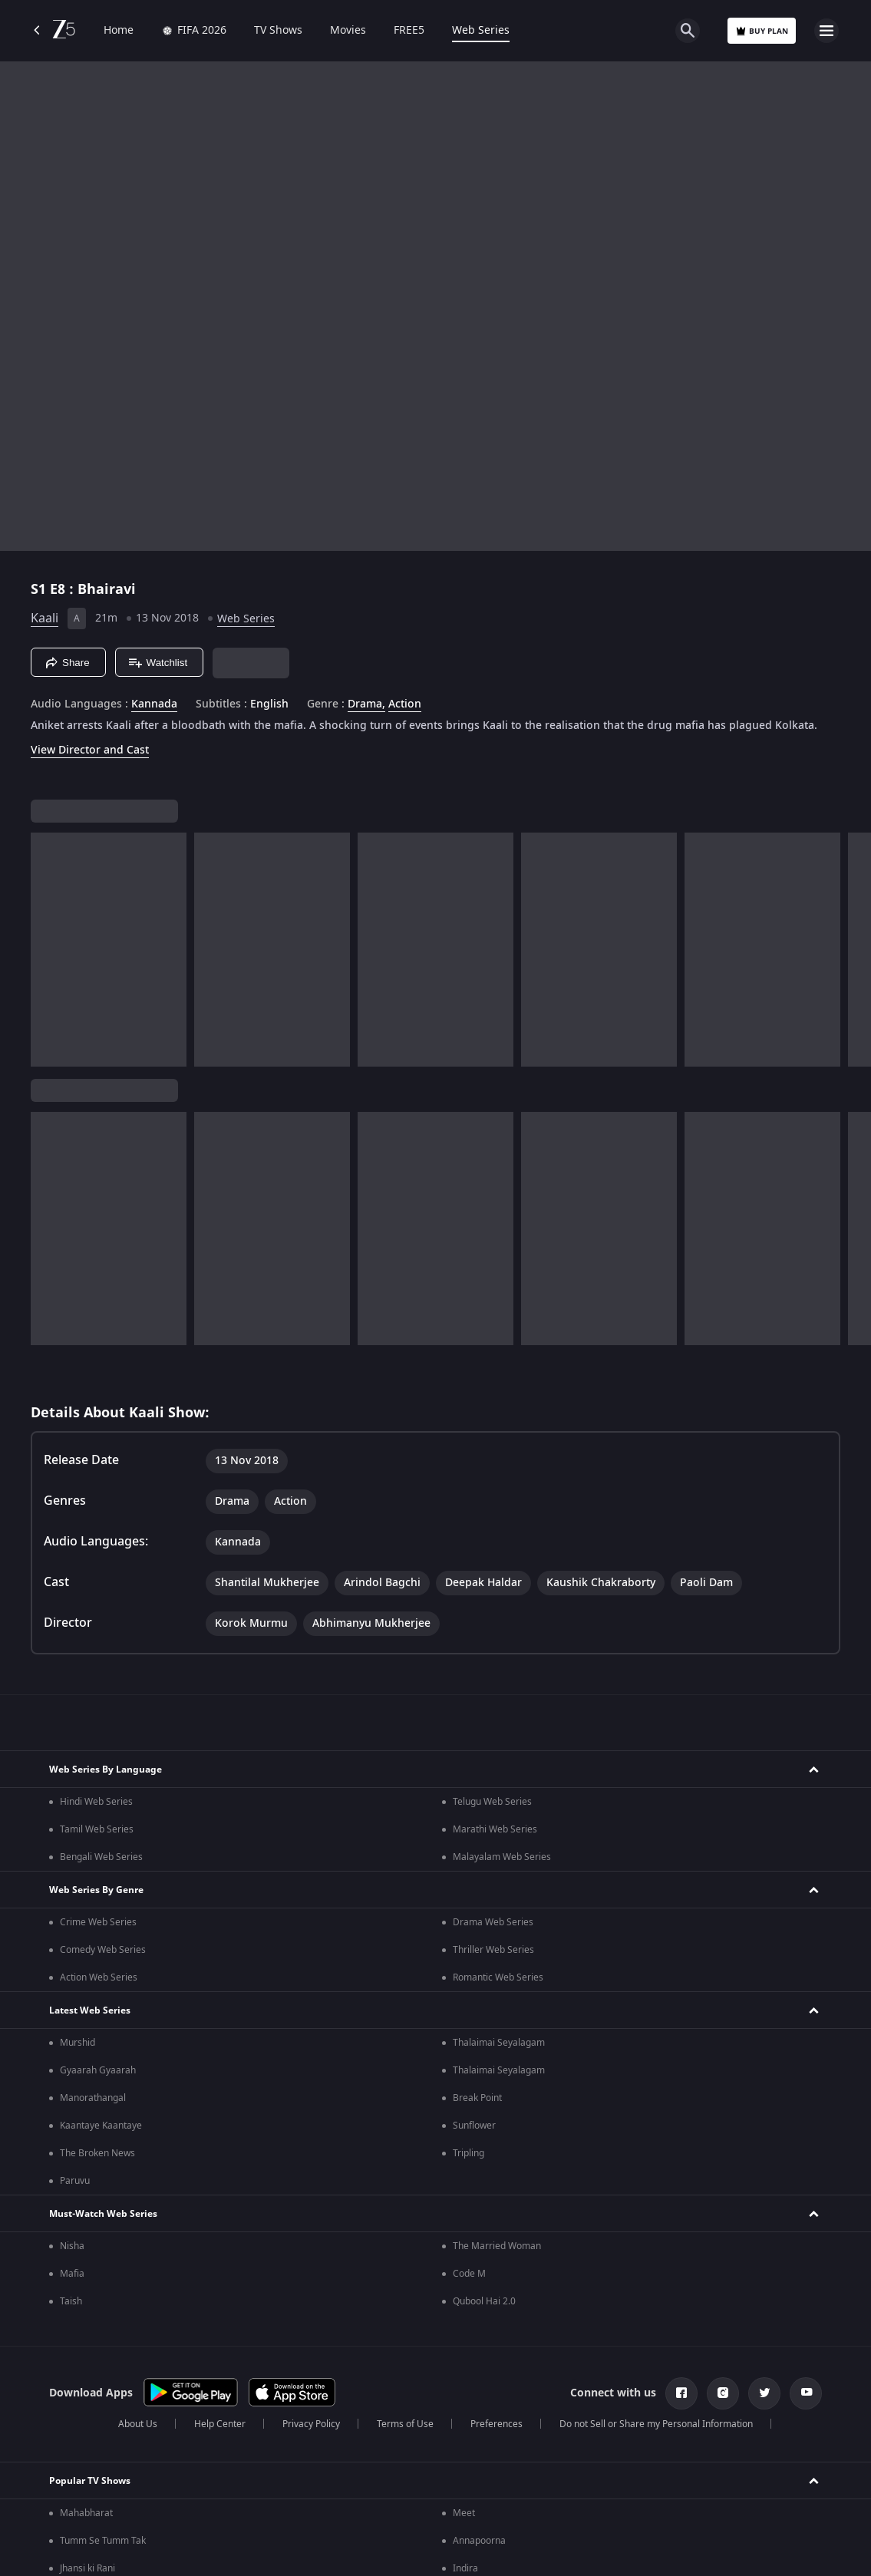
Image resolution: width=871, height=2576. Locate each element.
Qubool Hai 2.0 (484, 2301)
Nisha (72, 2246)
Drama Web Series (493, 1922)
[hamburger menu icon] (826, 30)
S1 (40, 589)
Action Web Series (98, 1977)
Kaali (44, 618)
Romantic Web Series (498, 1977)
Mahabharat (86, 2513)
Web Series (481, 30)
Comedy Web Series (103, 1950)
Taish (71, 2301)
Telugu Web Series (492, 1802)
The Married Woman (497, 2246)
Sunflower (474, 2125)
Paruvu (75, 2181)
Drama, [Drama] (366, 704)
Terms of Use (405, 2424)
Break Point (477, 2098)
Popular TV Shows (89, 2480)
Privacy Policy (311, 2424)
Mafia (72, 2274)
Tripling (468, 2153)
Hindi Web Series (96, 1802)
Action (404, 704)
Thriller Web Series (493, 1950)
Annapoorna (479, 2541)
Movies (348, 30)
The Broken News (97, 2153)
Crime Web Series (98, 1922)
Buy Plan (761, 31)
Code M (469, 2274)
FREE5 (409, 30)
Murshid (77, 2043)
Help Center (220, 2424)
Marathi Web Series (495, 1829)
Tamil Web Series (97, 1829)
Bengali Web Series (101, 1857)
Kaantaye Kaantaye (101, 2125)
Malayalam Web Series (502, 1857)
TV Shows (278, 30)
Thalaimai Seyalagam (499, 2043)
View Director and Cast (90, 750)
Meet (464, 2513)
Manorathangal (93, 2098)
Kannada (154, 704)
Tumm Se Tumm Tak (103, 2541)
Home (119, 30)
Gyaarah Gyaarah (98, 2070)
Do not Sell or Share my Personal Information (656, 2424)
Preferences (496, 2424)
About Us (137, 2424)
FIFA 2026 (193, 31)
